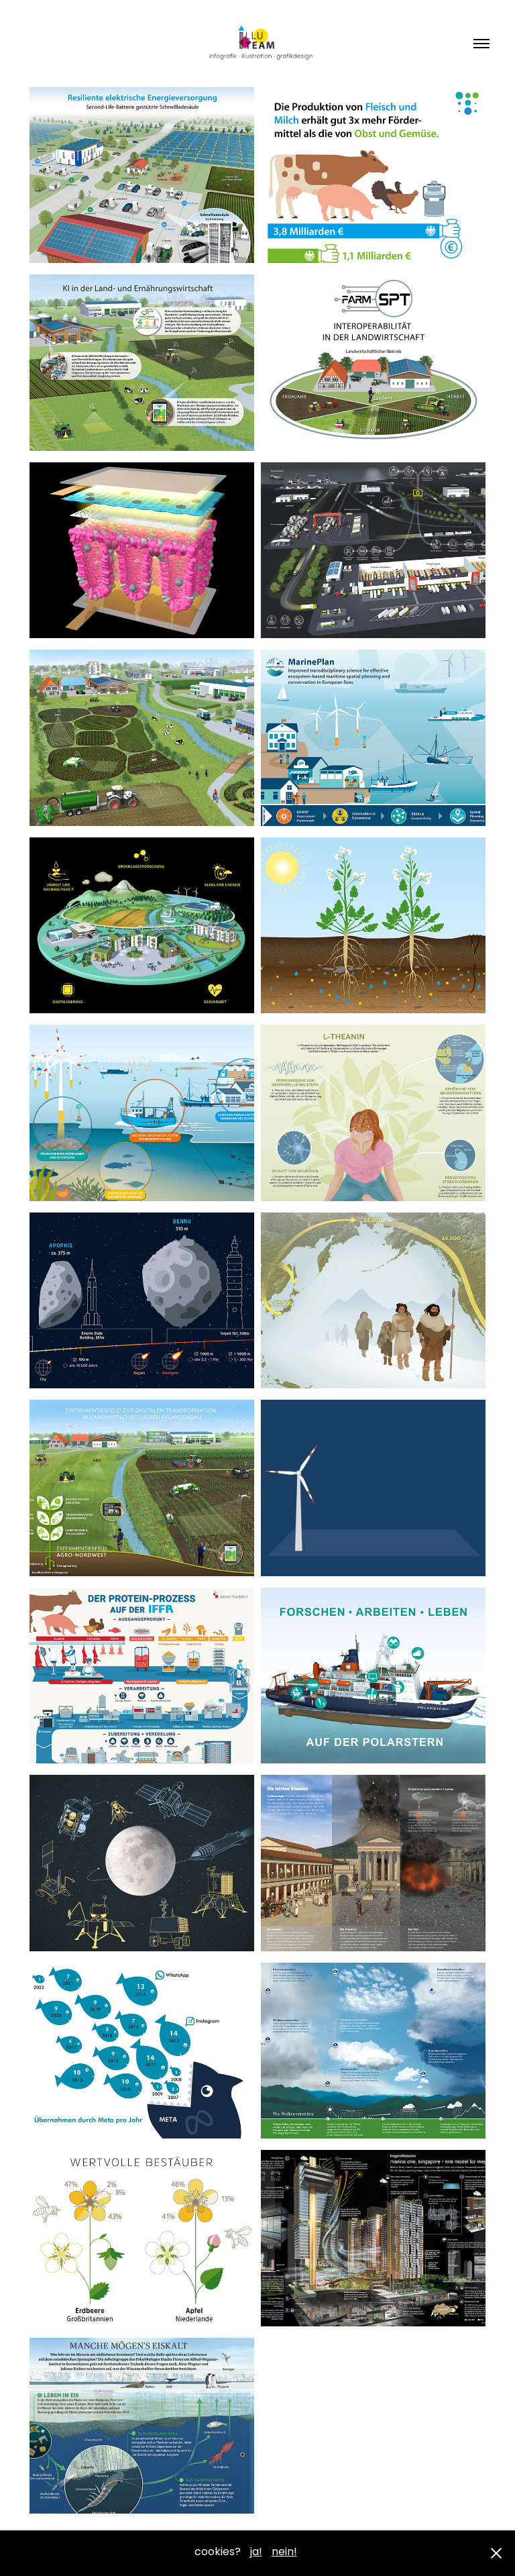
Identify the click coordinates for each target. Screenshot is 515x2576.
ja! (256, 2552)
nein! (284, 2552)
